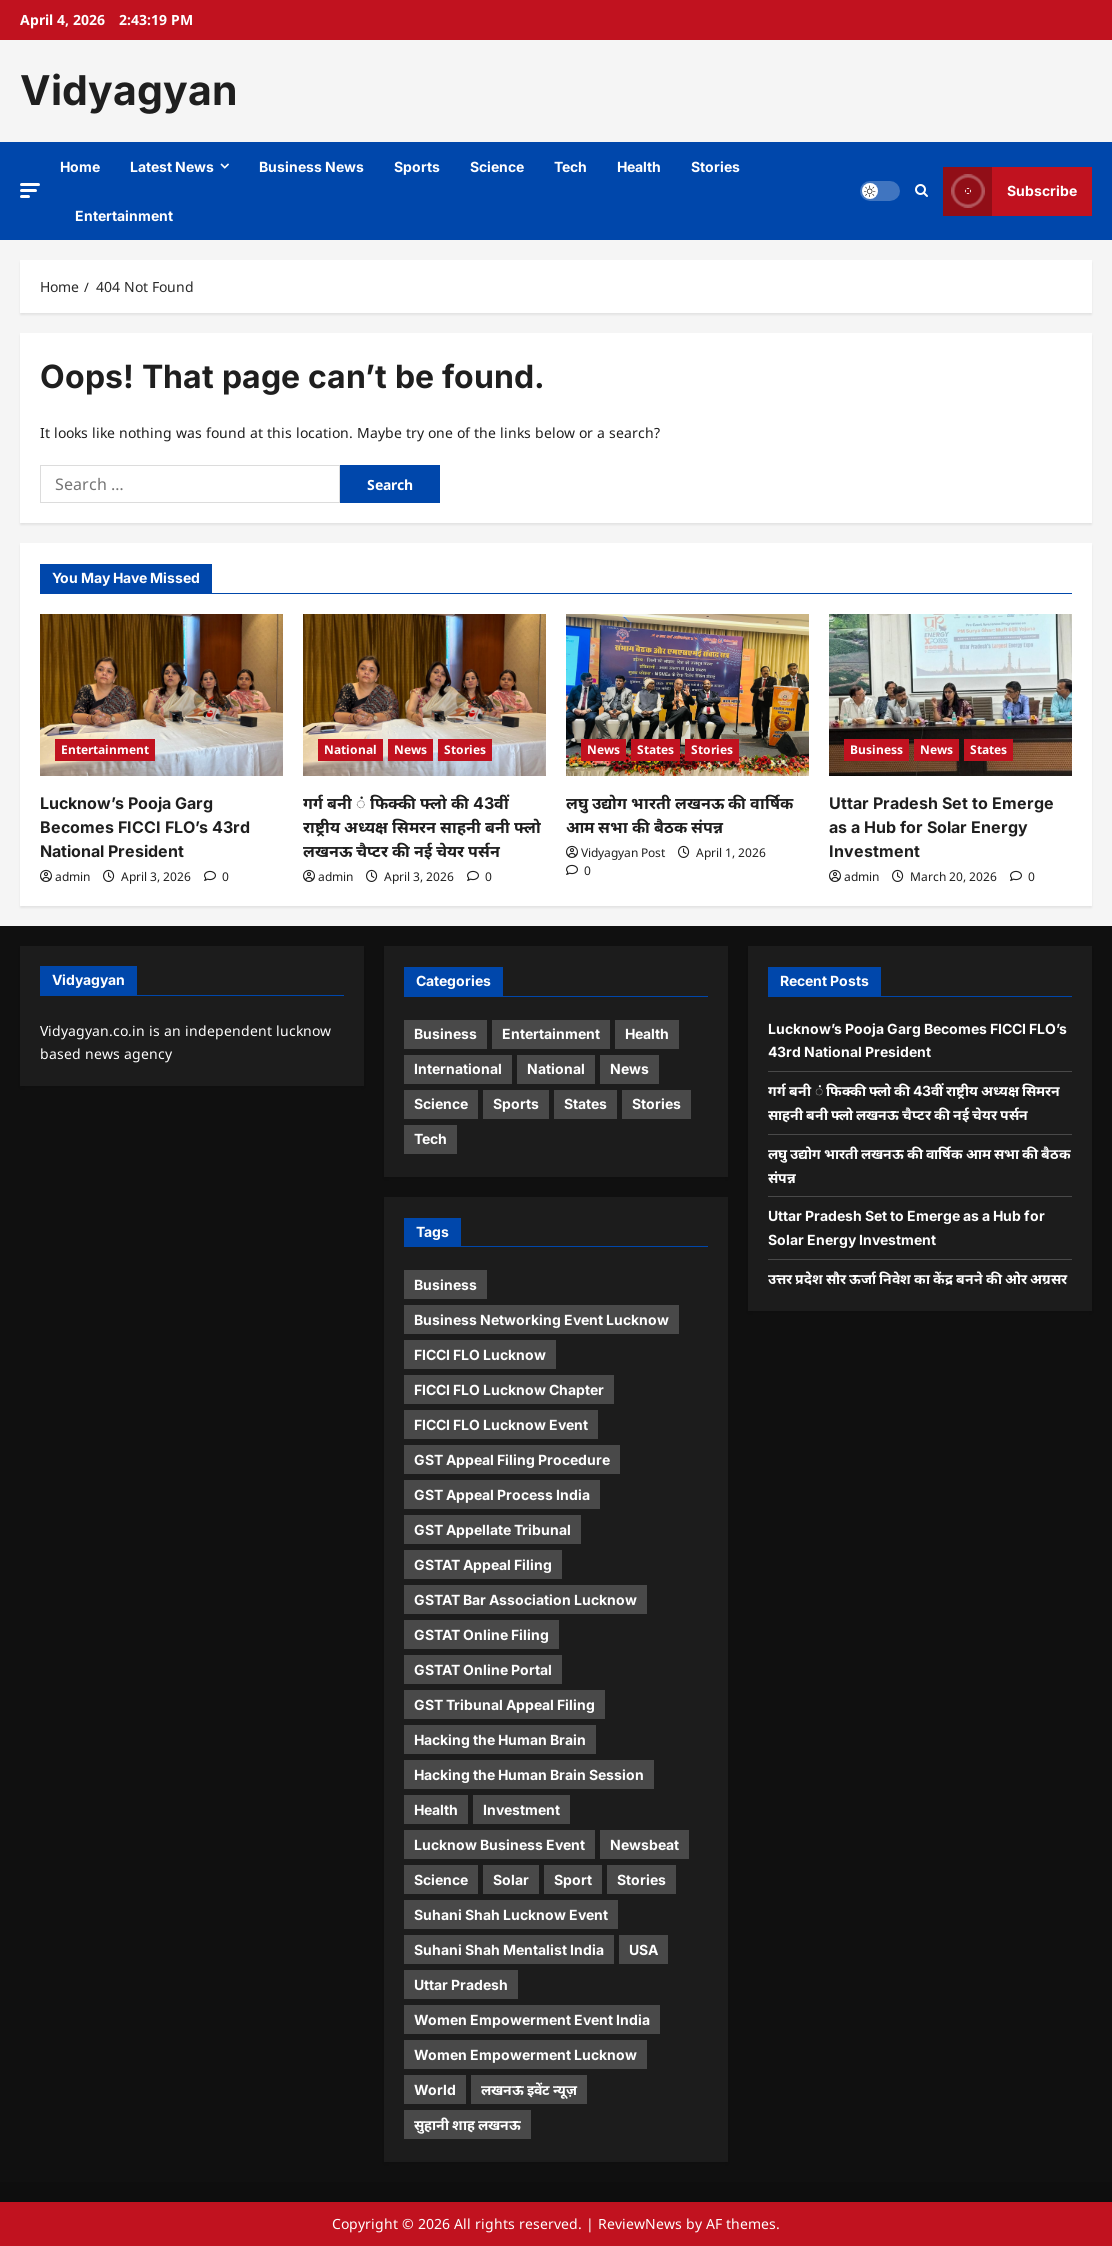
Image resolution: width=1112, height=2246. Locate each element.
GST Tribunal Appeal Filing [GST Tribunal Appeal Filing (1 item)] (504, 1704)
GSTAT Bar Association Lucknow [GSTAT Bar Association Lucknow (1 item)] (525, 1599)
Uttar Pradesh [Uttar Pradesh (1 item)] (461, 1984)
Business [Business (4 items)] (445, 1284)
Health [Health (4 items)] (647, 1033)
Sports (417, 166)
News (410, 749)
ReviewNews (640, 2223)
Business (876, 749)
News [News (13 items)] (629, 1068)
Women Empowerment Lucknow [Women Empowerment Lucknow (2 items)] (525, 2054)
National (350, 749)
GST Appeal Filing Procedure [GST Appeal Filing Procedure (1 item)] (512, 1459)
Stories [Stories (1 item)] (641, 1879)
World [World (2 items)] (435, 2089)
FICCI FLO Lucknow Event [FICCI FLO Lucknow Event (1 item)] (501, 1424)
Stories (715, 166)
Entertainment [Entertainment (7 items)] (551, 1033)
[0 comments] (216, 876)
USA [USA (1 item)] (643, 1949)
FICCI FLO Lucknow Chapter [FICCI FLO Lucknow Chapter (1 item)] (509, 1389)
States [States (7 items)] (585, 1103)
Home (80, 166)
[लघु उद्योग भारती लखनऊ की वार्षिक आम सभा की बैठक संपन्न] (687, 695)
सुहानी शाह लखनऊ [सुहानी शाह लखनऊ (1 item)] (467, 2124)
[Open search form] (921, 191)
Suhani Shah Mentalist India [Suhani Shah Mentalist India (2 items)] (509, 1949)
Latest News (172, 166)
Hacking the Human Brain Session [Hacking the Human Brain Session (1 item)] (529, 1774)
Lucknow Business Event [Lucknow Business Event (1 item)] (499, 1844)
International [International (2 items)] (458, 1068)
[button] (30, 189)
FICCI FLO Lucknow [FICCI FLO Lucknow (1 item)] (480, 1354)
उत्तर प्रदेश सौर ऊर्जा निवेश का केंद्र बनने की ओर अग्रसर (917, 1278)
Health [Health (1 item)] (436, 1809)
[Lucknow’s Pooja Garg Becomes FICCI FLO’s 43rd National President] (161, 695)
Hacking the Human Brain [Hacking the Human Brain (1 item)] (500, 1739)
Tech (570, 166)
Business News (311, 166)
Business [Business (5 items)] (445, 1033)
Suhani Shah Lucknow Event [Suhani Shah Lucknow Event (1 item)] (511, 1914)
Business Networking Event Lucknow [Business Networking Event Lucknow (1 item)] (541, 1319)
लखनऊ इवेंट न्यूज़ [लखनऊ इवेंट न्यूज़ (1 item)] (529, 2089)
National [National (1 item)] (556, 1068)
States (655, 749)
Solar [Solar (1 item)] (511, 1879)
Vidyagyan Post (623, 852)
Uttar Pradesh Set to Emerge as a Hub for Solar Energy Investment (941, 827)
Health (639, 166)
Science (497, 166)
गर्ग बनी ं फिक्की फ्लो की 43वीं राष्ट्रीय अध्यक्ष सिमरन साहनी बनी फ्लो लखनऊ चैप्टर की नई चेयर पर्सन (422, 827)
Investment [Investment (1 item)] (521, 1809)
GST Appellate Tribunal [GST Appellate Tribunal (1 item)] (492, 1529)
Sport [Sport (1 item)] (573, 1879)
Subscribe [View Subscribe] (1010, 190)
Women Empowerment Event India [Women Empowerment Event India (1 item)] (532, 2019)
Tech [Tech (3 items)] (430, 1138)
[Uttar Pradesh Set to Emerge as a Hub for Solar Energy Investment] (950, 695)
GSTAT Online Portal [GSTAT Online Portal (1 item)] (483, 1669)
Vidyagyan (129, 90)
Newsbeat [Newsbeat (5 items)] (644, 1844)
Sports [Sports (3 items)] (516, 1103)
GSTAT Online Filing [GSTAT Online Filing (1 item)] (481, 1634)
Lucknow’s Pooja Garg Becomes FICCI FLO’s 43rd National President (145, 827)
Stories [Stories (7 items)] (656, 1103)
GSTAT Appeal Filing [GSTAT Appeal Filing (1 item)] (483, 1564)
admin (72, 876)
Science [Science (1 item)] (441, 1879)
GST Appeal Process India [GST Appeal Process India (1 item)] (502, 1494)
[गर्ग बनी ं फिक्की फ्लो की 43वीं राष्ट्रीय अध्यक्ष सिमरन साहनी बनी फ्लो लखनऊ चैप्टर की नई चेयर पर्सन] (424, 695)
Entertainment (124, 215)
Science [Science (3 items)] (441, 1103)
